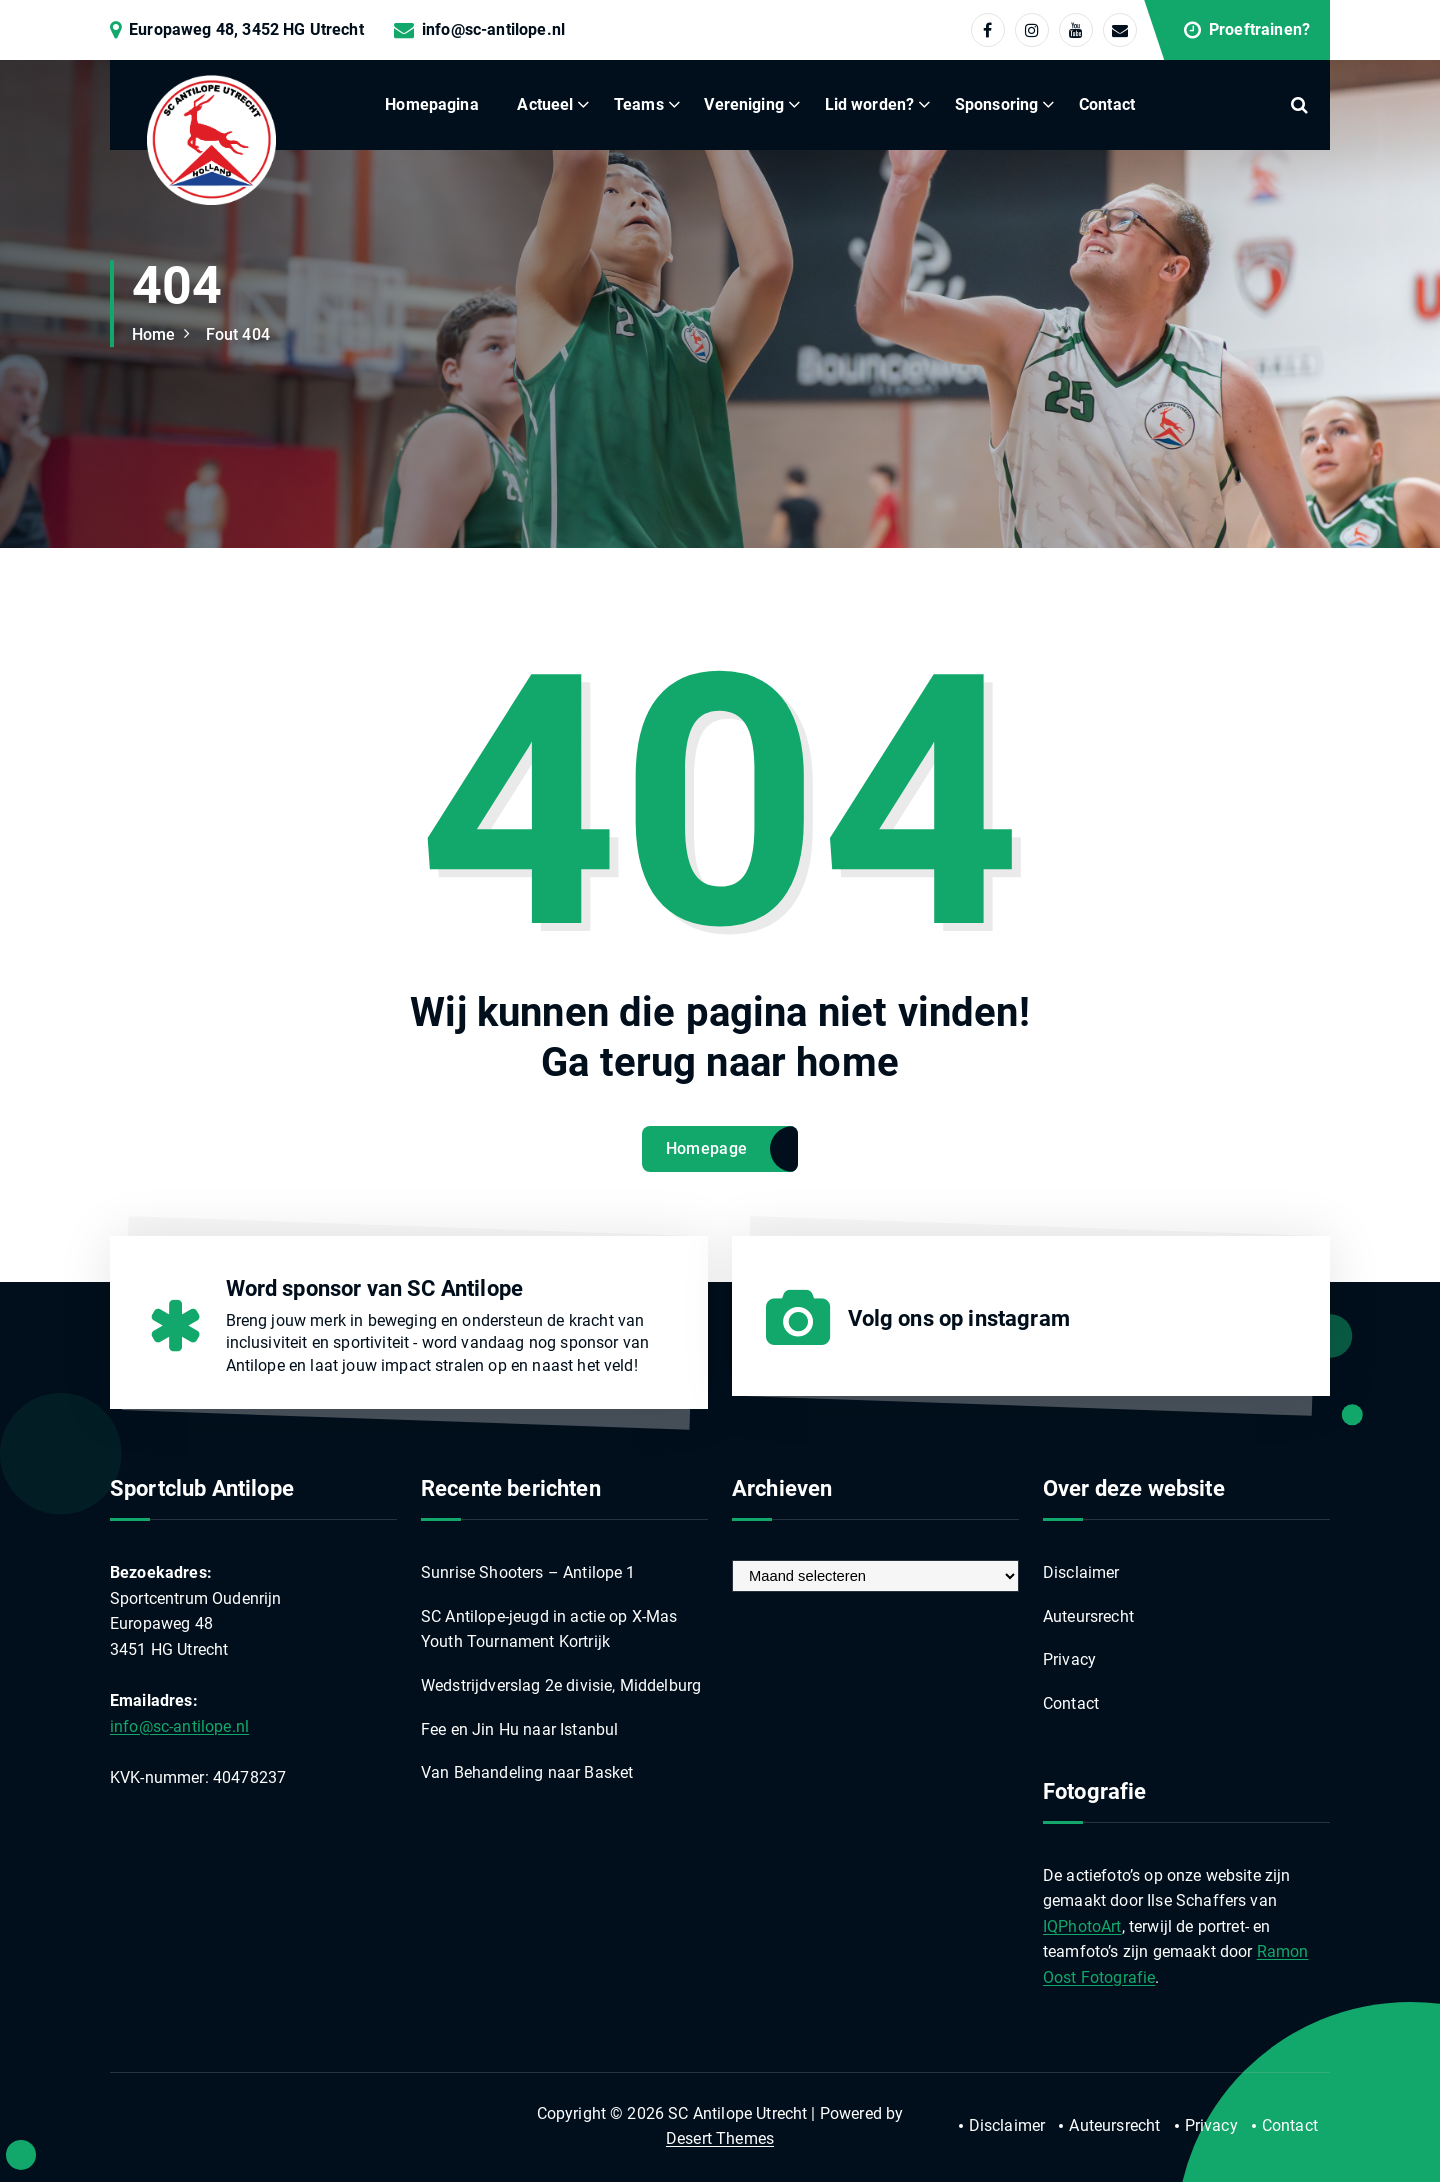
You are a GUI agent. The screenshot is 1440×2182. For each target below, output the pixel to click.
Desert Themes (720, 2138)
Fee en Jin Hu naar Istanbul (519, 1729)
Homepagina (432, 104)
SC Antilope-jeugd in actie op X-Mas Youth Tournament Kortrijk (549, 1629)
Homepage (706, 1148)
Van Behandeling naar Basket (527, 1772)
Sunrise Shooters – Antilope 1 (528, 1572)
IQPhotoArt (1082, 1926)
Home (154, 334)
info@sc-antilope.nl (493, 29)
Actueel (545, 104)
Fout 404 (238, 334)
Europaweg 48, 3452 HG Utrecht (246, 29)
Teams (639, 104)
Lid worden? (870, 104)
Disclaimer (1081, 1572)
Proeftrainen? (1259, 29)
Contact (1107, 104)
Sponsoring (997, 104)
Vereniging (744, 104)
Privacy (1069, 1659)
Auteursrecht (1088, 1616)
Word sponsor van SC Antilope (374, 1288)
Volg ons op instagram (959, 1318)
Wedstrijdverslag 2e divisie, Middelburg (561, 1685)
